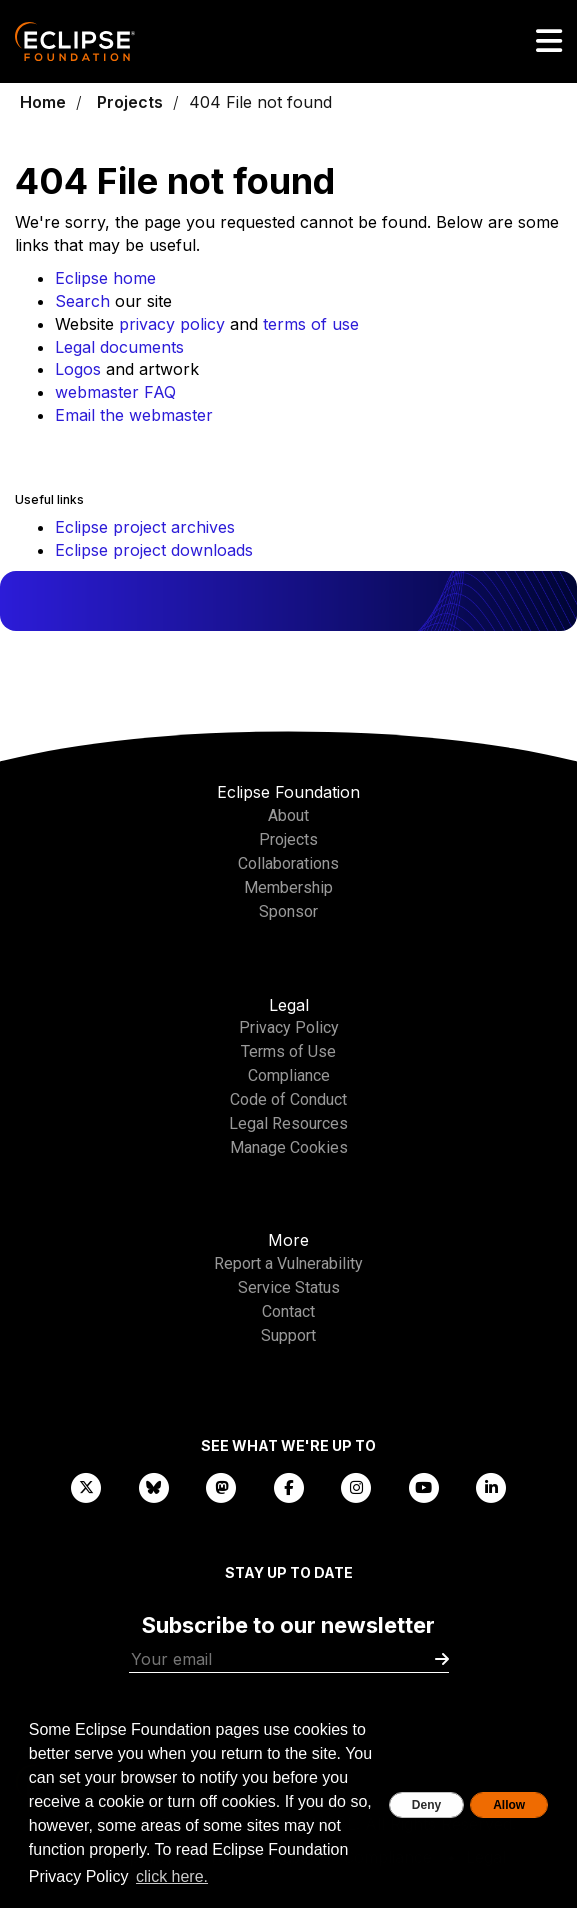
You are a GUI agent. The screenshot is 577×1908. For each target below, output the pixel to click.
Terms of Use (288, 1051)
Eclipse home (105, 278)
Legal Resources (288, 1123)
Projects (130, 102)
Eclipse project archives (145, 527)
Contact (288, 1311)
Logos (78, 369)
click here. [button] (172, 1876)
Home (43, 102)
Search (82, 301)
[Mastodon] (221, 1486)
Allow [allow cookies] (509, 1805)
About (288, 815)
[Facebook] (289, 1486)
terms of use (311, 324)
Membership (288, 887)
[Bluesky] (154, 1486)
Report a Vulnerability (288, 1263)
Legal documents (119, 347)
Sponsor (288, 911)
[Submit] (442, 1659)
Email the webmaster (134, 415)
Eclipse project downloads (154, 550)
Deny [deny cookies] (426, 1805)
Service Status (289, 1287)
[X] (86, 1486)
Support (288, 1335)
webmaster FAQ (115, 392)
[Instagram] (356, 1486)
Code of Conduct (288, 1099)
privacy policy (172, 324)
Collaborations (288, 863)
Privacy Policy (289, 1027)
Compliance (289, 1075)
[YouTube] (424, 1486)
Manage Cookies (289, 1147)
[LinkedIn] (491, 1486)
